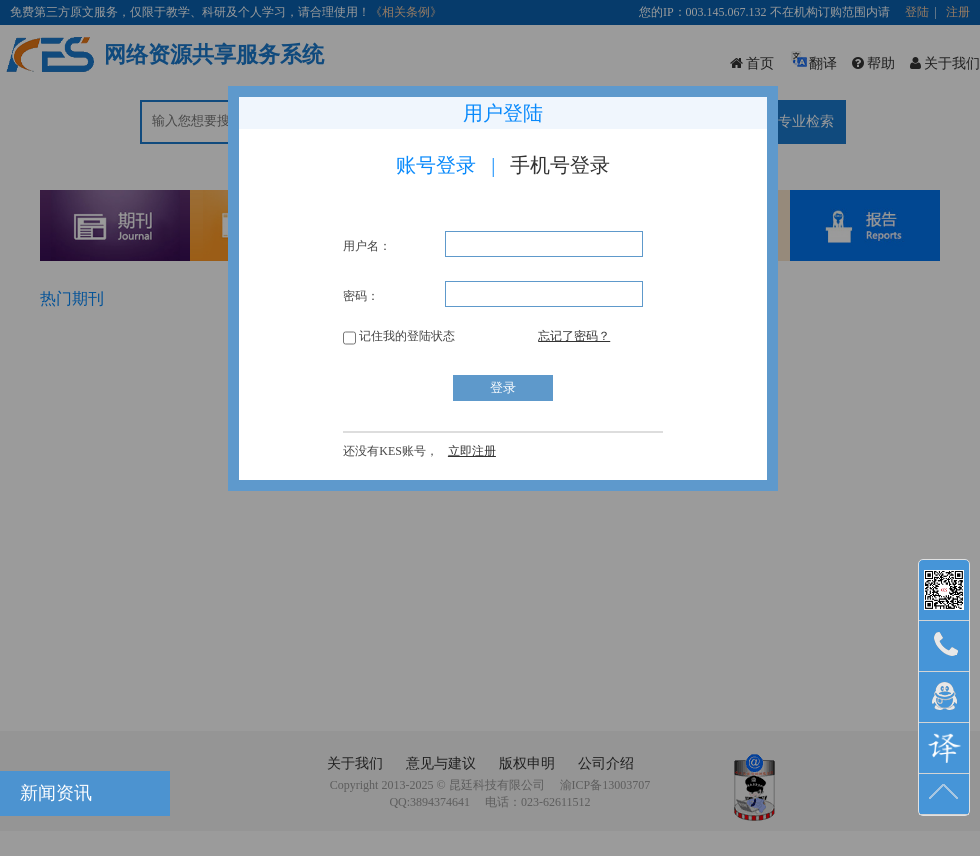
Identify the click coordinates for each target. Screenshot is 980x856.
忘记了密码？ (574, 336)
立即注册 (472, 451)
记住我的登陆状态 (399, 336)
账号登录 (436, 165)
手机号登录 (560, 165)
